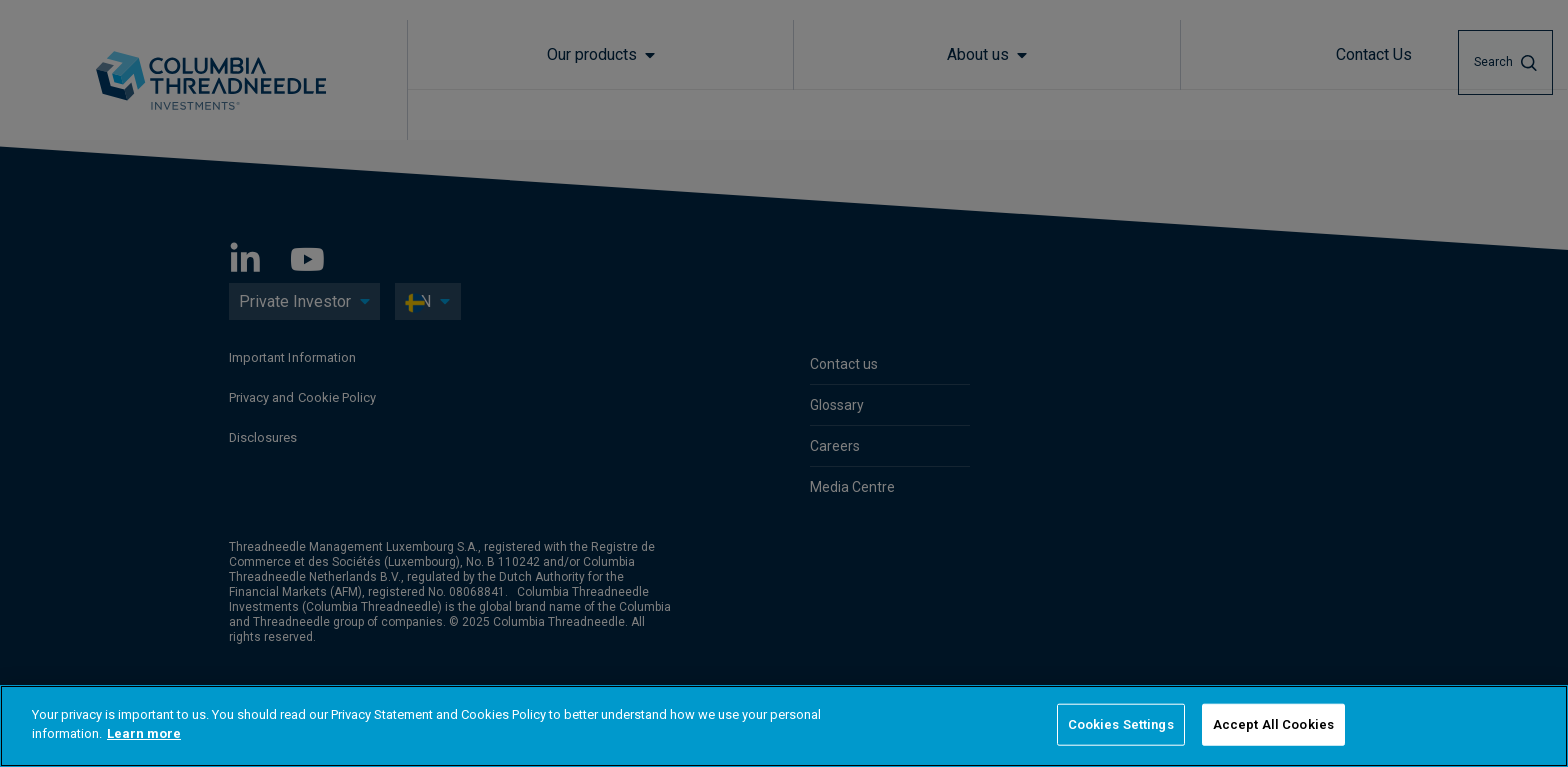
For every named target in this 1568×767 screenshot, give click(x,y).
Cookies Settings (1121, 724)
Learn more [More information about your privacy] (144, 733)
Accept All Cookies (1273, 724)
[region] (784, 726)
